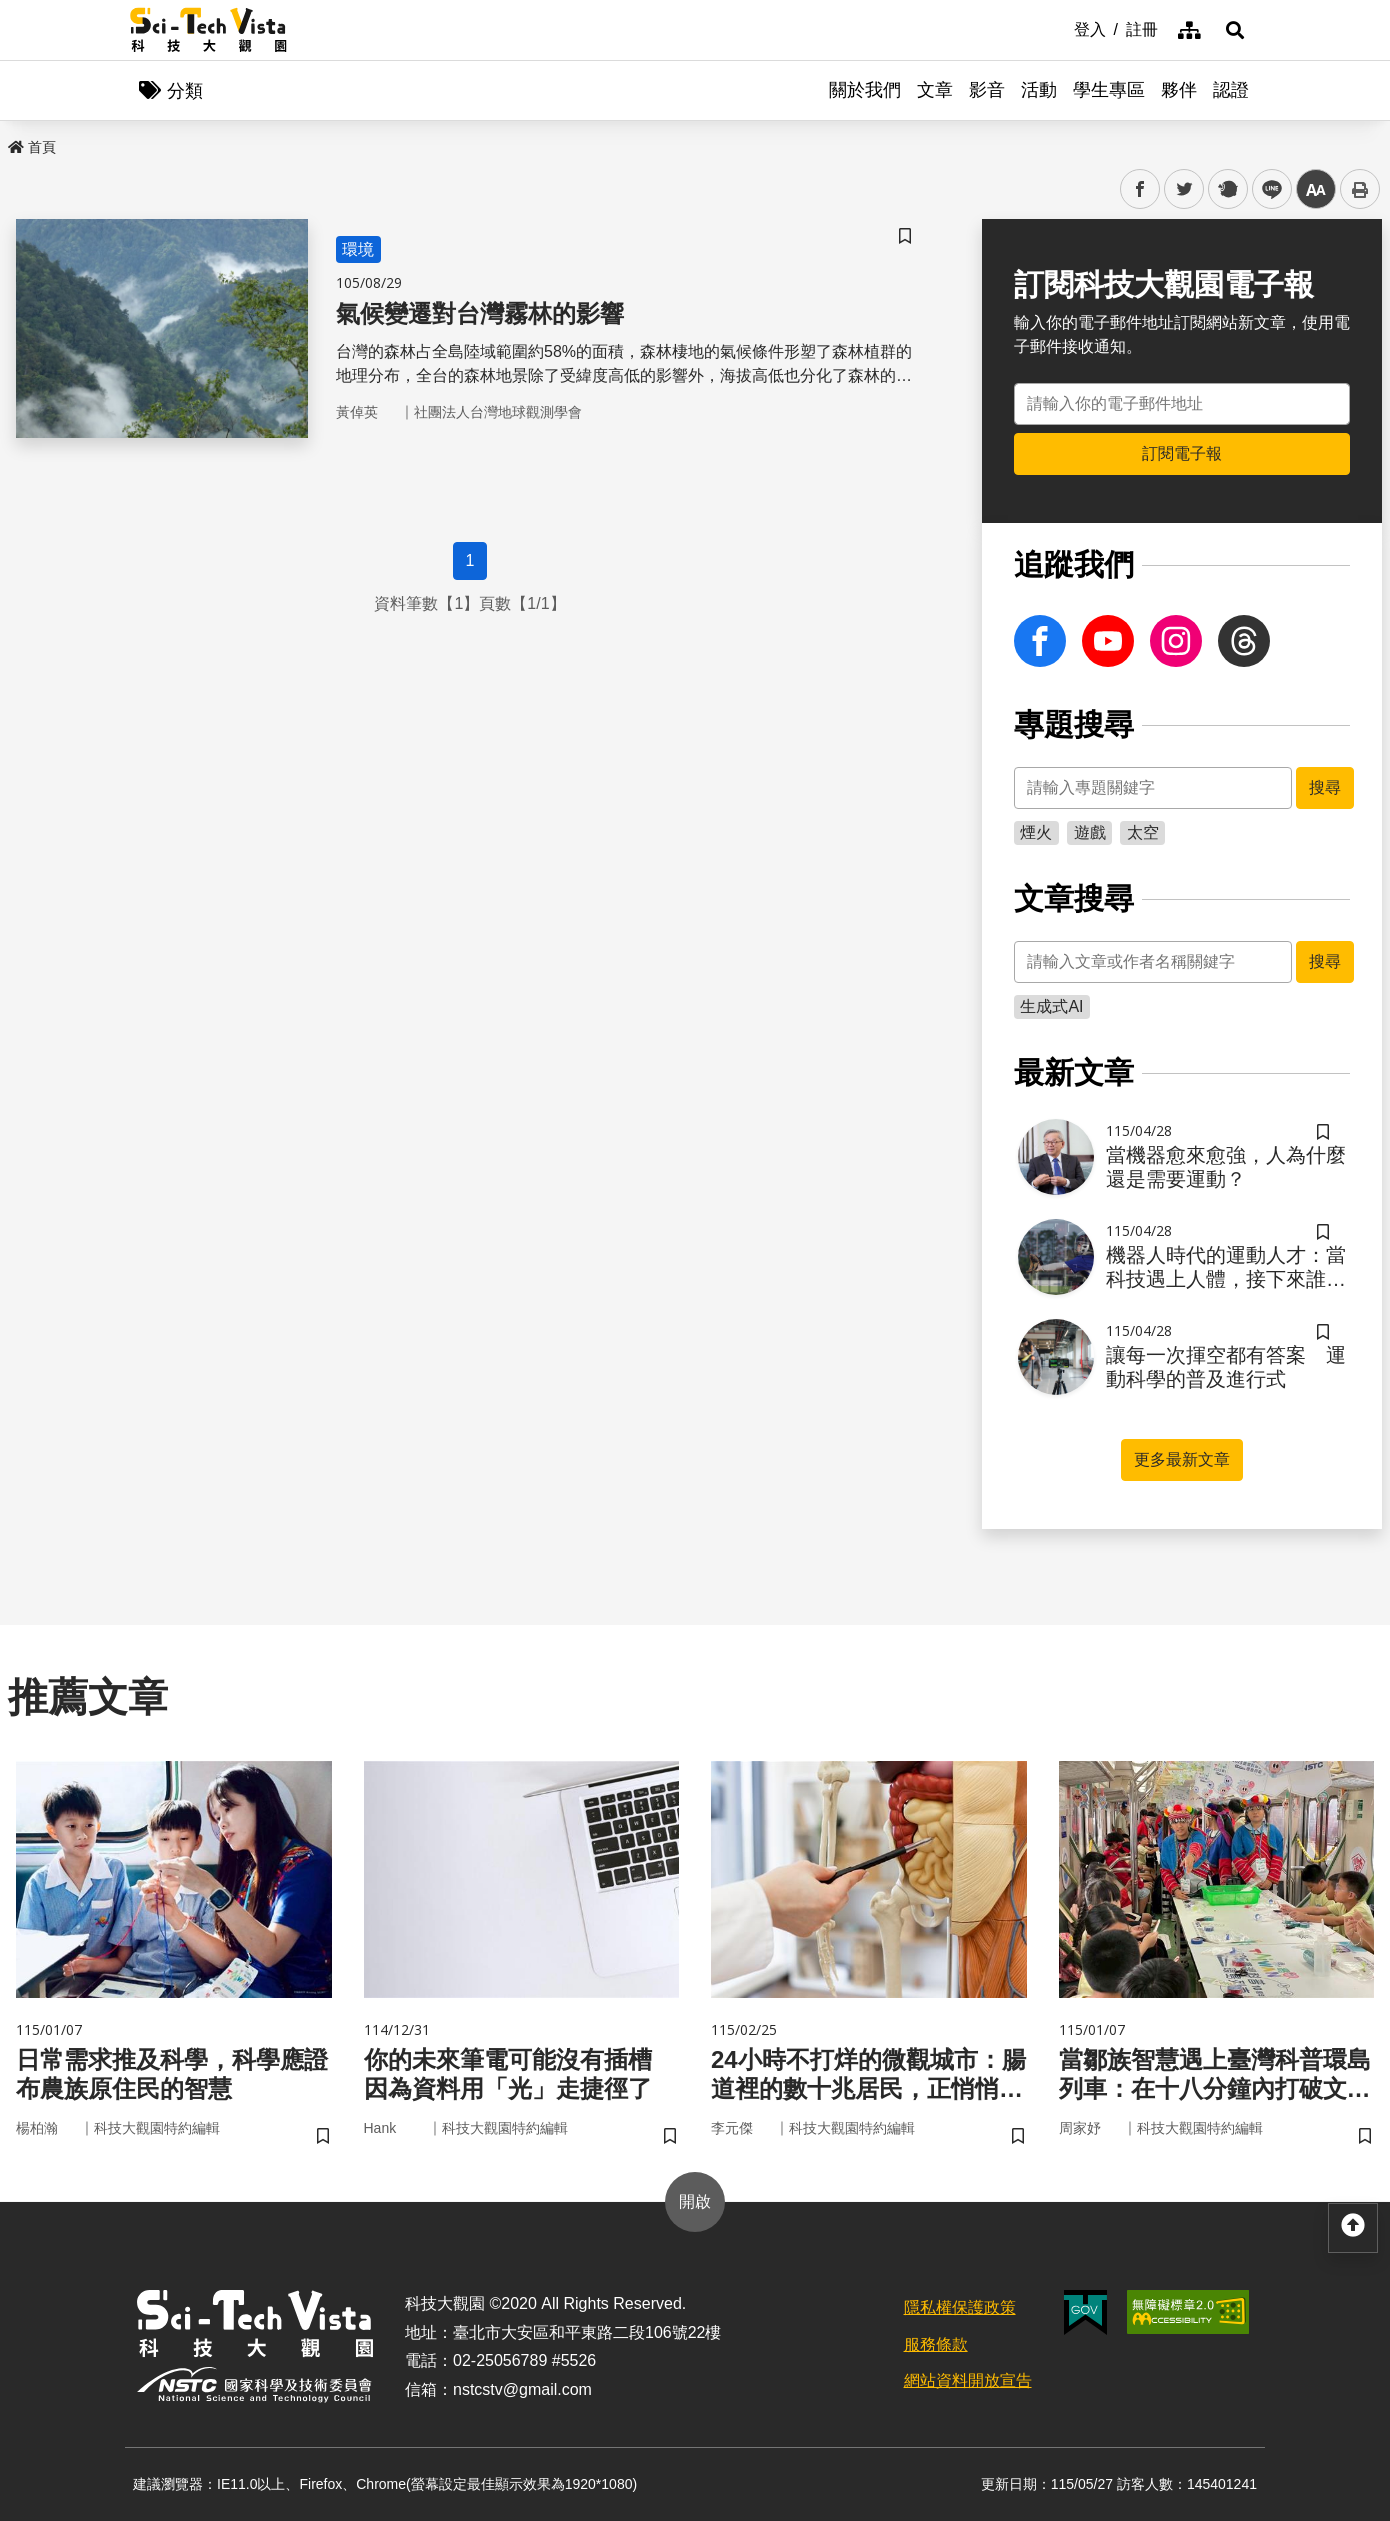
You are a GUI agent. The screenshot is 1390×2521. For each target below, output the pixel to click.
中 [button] (1316, 189)
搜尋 (1325, 787)
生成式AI (1051, 1006)
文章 (935, 90)
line (1265, 189)
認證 (1231, 90)
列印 (1360, 189)
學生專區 (1109, 90)
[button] (1235, 30)
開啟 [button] (695, 2201)
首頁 (32, 147)
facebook (1140, 189)
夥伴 (1179, 90)
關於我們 (865, 90)
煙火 (1036, 832)
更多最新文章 (1182, 1459)
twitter (1184, 189)
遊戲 (1090, 832)
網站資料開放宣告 (968, 2380)
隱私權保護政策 (960, 2307)
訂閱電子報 (1182, 453)
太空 (1143, 832)
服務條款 (936, 2344)
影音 (987, 90)
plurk (1226, 189)
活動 (1039, 90)
